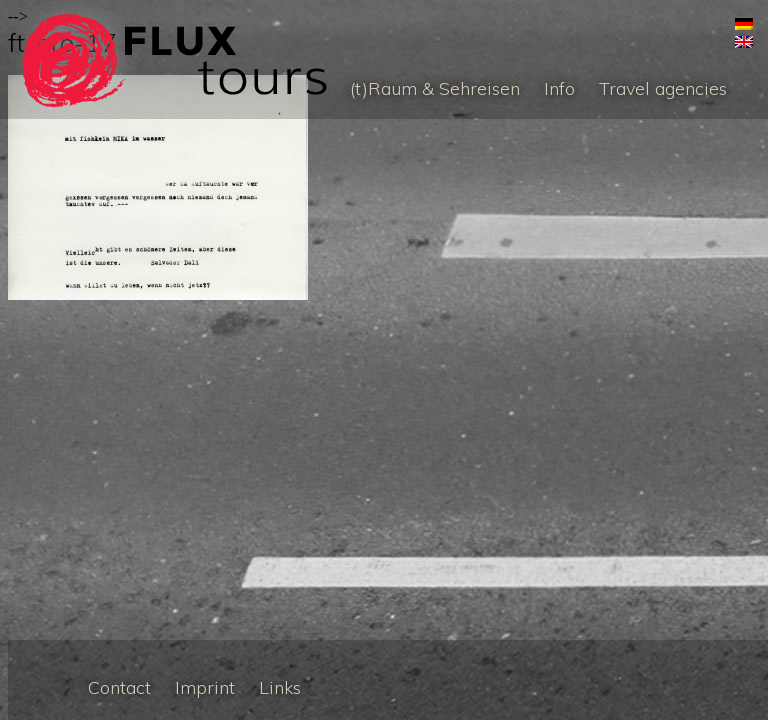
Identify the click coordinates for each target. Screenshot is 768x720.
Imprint (205, 687)
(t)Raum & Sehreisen (435, 88)
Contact (119, 687)
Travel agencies (663, 88)
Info (559, 88)
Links (280, 687)
